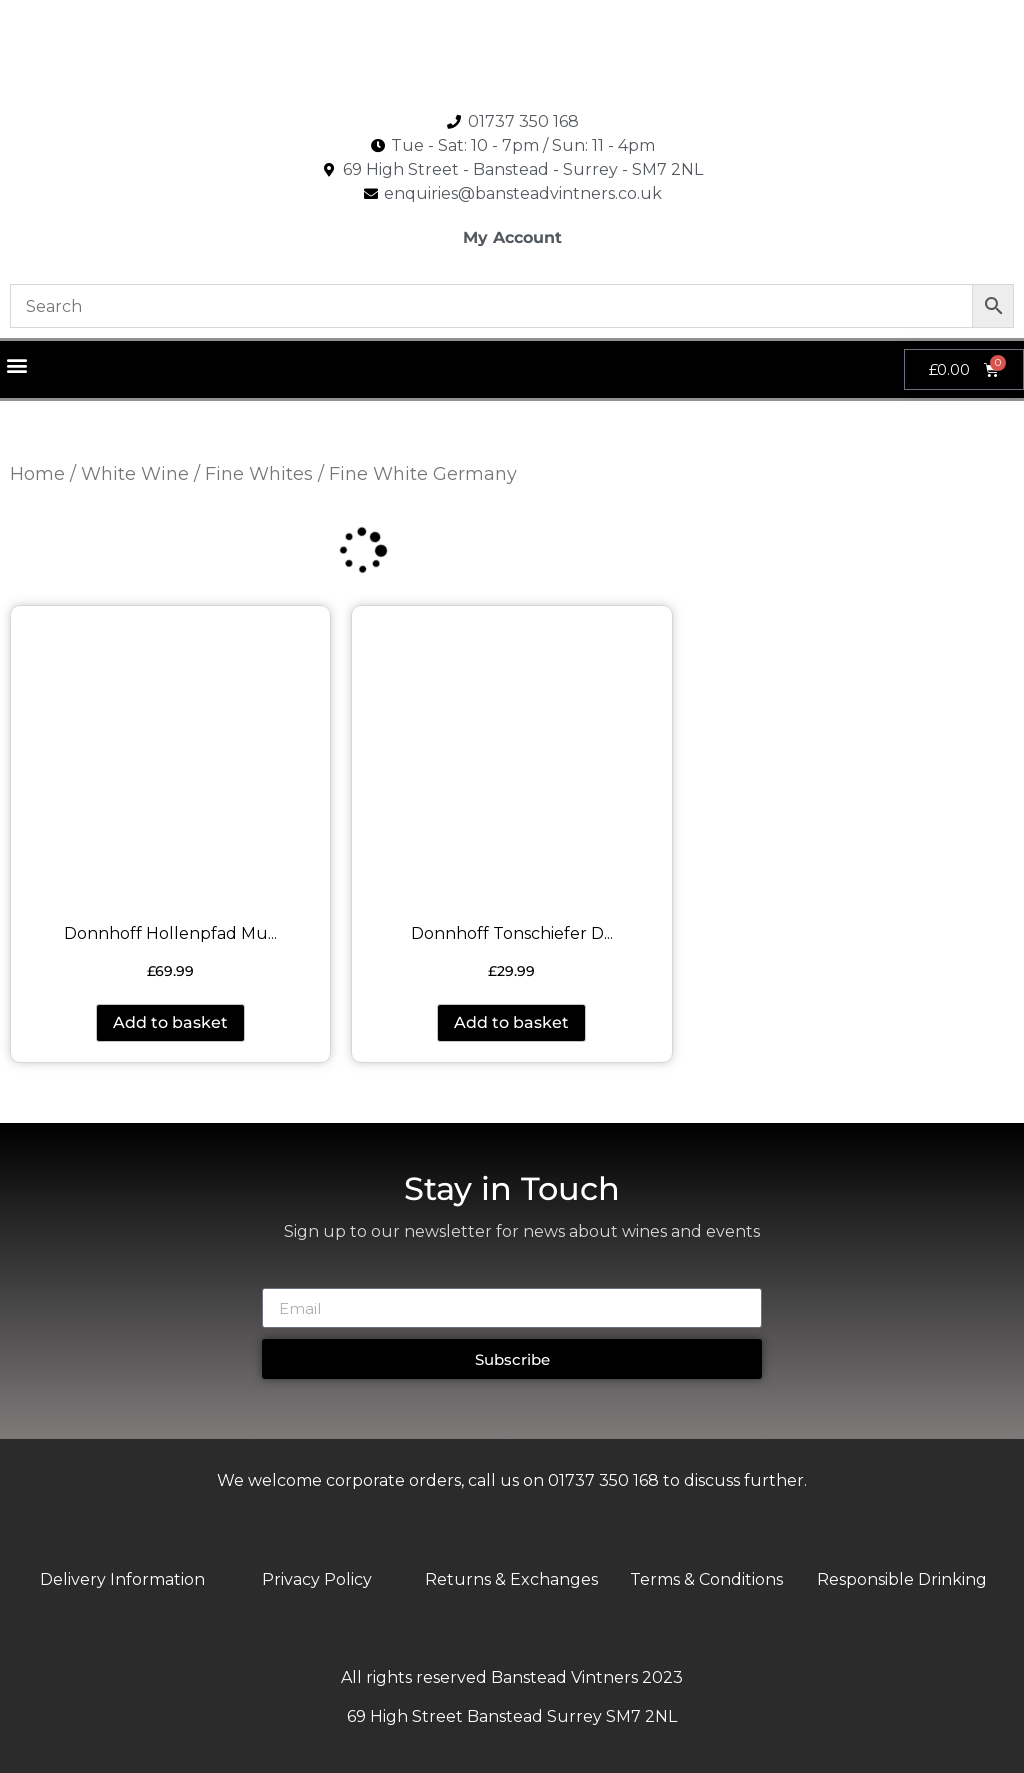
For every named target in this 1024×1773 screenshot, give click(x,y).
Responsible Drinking (902, 1579)
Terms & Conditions (706, 1579)
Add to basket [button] (170, 1022)
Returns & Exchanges (511, 1579)
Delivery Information (122, 1579)
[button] (16, 364)
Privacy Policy (317, 1579)
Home (37, 474)
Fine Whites (259, 474)
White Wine (135, 474)
